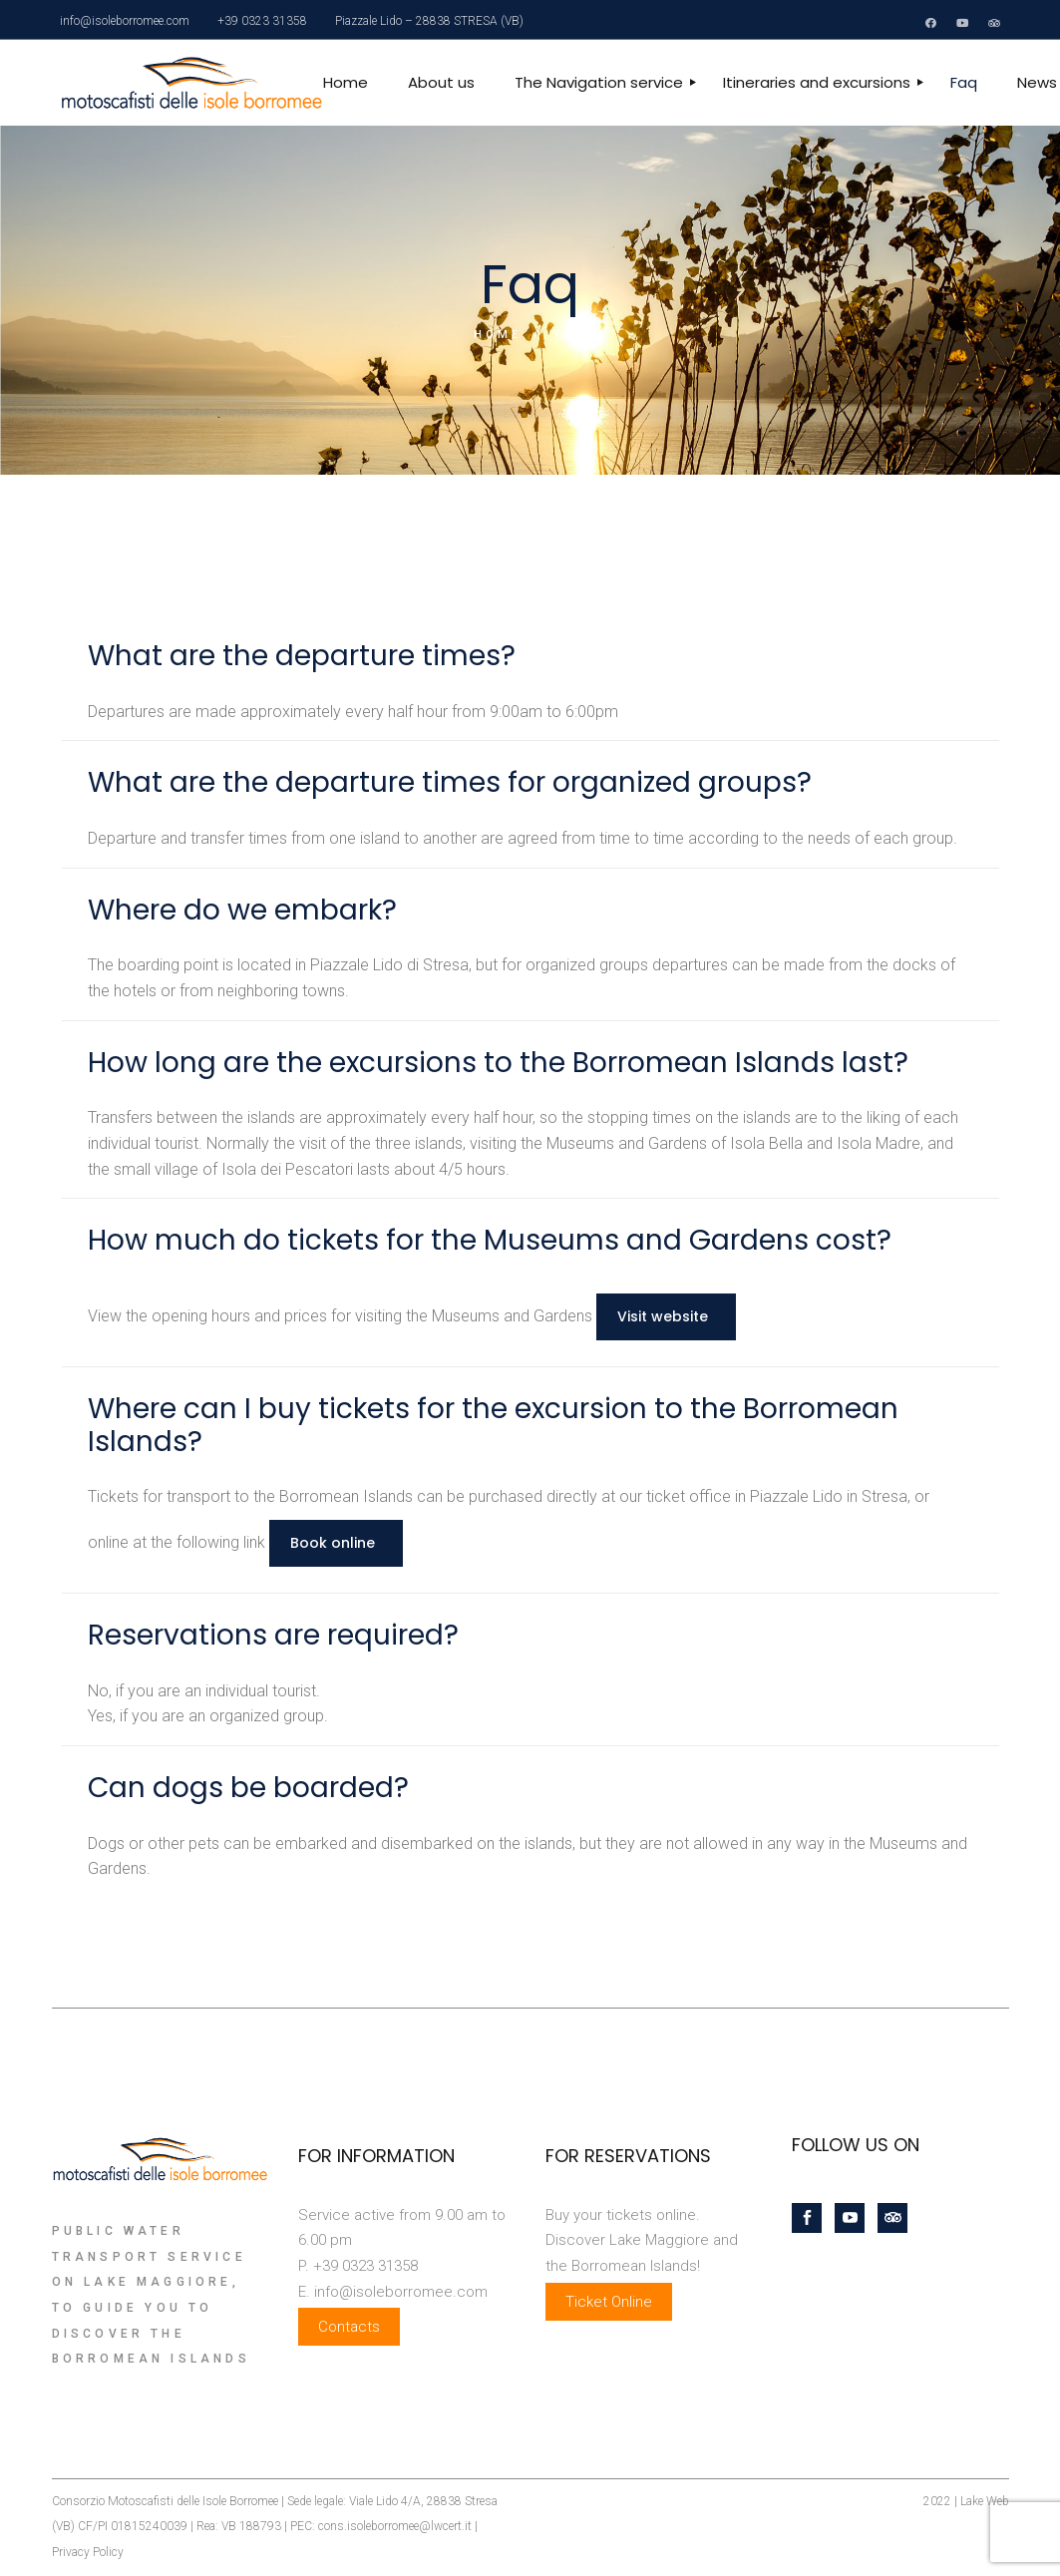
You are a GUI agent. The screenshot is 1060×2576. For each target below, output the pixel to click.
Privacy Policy (88, 2552)
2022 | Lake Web (966, 2501)
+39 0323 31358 (262, 21)
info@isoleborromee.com (124, 21)
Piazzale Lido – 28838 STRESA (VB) (429, 21)
